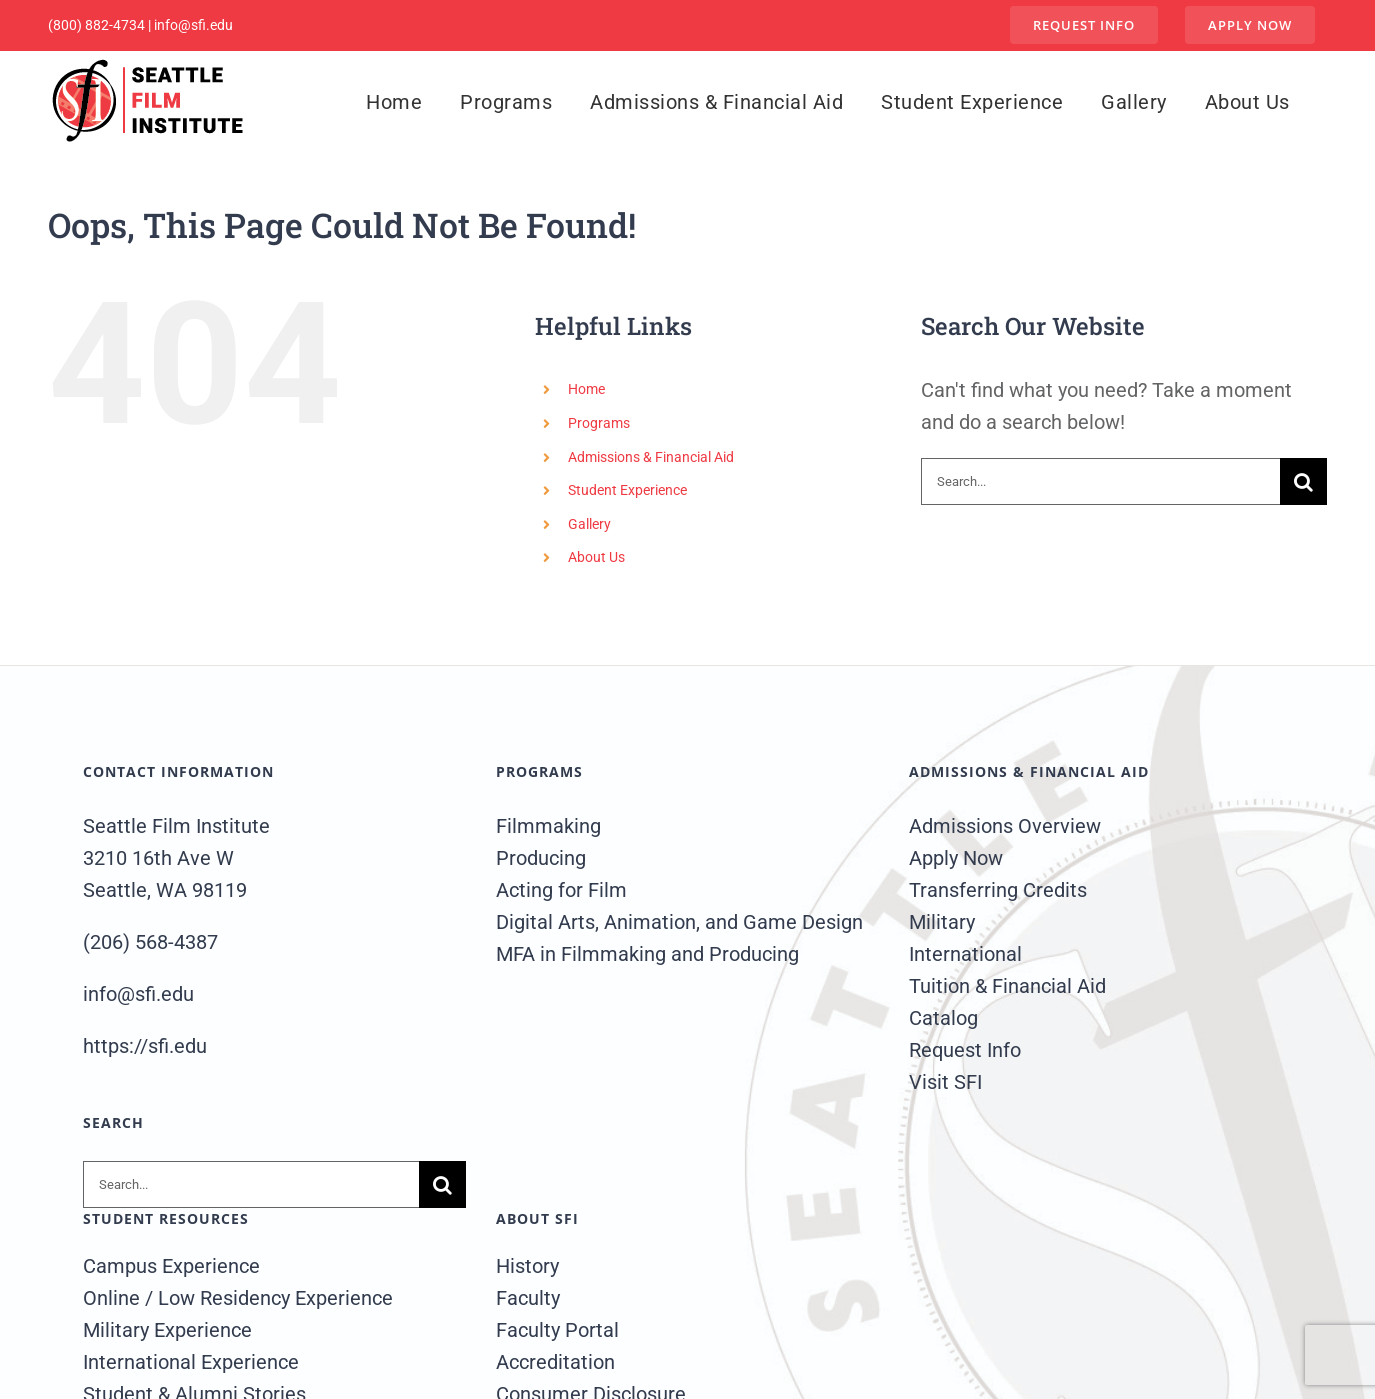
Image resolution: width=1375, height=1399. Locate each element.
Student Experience (627, 490)
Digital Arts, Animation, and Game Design (679, 922)
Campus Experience (171, 1266)
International (965, 954)
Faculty (528, 1298)
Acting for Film (561, 890)
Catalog (943, 1018)
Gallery (589, 524)
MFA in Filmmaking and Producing (647, 954)
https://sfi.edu (145, 1046)
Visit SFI (945, 1082)
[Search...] (1101, 481)
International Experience (191, 1362)
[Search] (1303, 481)
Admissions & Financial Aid (651, 457)
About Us (596, 557)
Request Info (965, 1050)
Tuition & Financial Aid (1007, 986)
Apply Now (956, 858)
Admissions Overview (1005, 826)
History (527, 1266)
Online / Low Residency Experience (238, 1298)
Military (942, 922)
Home (586, 389)
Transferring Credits (998, 890)
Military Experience (167, 1330)
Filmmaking (548, 826)
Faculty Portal (557, 1330)
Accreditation (555, 1362)
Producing (541, 858)
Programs (599, 423)
